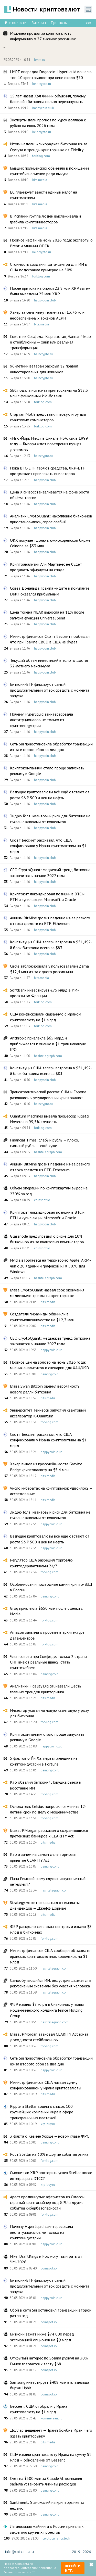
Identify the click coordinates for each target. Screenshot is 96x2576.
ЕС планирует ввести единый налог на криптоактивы (43, 194)
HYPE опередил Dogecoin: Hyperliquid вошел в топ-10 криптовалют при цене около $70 (51, 74)
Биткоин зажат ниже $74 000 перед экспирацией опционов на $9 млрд (42, 2336)
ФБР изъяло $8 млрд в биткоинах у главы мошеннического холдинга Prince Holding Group (47, 2010)
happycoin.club (43, 108)
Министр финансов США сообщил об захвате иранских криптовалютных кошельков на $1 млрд (50, 1956)
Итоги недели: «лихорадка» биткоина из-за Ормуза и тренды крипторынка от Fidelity (48, 146)
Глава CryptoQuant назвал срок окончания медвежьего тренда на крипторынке (47, 1292)
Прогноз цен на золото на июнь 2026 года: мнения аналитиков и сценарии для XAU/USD (49, 1365)
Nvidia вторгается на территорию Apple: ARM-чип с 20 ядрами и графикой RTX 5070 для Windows (50, 1266)
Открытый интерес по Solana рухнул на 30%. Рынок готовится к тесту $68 (49, 2360)
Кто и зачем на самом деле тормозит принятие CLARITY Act (43, 1857)
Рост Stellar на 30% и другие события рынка (49, 2154)
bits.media (39, 180)
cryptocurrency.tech (56, 2538)
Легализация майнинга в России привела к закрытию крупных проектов (46, 2529)
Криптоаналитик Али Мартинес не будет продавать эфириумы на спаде (46, 567)
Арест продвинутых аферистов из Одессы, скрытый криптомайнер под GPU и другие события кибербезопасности (47, 2202)
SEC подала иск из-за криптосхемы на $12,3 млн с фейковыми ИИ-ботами (49, 393)
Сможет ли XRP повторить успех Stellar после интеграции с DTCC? (51, 2175)
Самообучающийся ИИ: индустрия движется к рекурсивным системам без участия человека (50, 1983)
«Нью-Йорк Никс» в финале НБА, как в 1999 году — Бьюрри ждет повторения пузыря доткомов (49, 444)
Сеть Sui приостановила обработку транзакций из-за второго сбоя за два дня (51, 746)
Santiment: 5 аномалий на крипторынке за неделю (47, 2505)
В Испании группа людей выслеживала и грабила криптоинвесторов (45, 218)
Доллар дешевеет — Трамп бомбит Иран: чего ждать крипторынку (51, 2433)
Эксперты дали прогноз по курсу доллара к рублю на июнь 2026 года (48, 122)
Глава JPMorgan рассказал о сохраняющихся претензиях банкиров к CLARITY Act (49, 1833)
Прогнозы (59, 23)
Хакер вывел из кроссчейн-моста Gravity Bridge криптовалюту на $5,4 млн (45, 1466)
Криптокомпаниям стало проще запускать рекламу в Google (47, 770)
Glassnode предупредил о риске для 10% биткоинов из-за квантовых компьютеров (47, 1239)
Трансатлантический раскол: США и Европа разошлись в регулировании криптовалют (48, 1094)
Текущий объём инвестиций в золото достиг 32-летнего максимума (49, 663)
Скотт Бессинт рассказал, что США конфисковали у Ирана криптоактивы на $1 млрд (48, 845)
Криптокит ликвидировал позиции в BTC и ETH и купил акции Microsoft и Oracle (47, 896)
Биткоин (38, 23)
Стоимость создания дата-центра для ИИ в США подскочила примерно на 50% (48, 267)
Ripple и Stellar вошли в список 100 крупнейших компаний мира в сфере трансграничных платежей (41, 2112)
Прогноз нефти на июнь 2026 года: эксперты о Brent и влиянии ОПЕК (51, 242)
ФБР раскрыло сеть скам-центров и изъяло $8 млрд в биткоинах (51, 1929)
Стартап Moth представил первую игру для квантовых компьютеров (48, 417)
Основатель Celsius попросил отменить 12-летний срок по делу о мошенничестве (48, 1809)
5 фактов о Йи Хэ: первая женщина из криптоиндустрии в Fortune (43, 1761)
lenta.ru (39, 60)
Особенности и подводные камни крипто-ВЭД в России (51, 1587)
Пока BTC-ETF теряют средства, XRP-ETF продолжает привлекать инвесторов (47, 470)
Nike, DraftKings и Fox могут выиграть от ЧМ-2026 (46, 2259)
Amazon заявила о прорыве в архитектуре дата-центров (47, 1635)
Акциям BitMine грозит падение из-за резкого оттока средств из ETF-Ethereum (50, 920)
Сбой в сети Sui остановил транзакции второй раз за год (50, 2312)
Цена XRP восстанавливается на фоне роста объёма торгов (49, 494)
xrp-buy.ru (48, 2124)
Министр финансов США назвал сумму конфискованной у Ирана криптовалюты (45, 2085)
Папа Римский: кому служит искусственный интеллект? (48, 1881)
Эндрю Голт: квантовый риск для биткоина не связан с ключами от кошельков (50, 818)
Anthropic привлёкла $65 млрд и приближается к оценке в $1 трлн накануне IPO (48, 1043)
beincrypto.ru (41, 84)
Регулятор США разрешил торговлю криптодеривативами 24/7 (41, 1562)
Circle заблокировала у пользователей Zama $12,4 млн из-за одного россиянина (49, 968)
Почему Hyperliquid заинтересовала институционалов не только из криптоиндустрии (41, 720)
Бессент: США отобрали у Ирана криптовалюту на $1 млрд (38, 2409)
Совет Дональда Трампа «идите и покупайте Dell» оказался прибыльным (49, 591)
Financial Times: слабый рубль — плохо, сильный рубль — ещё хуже (44, 1142)
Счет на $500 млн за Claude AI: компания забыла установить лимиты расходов (46, 2481)
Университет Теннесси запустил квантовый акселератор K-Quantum (48, 1412)
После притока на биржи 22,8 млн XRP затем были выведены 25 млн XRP (50, 291)
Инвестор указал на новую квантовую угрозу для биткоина (49, 1713)
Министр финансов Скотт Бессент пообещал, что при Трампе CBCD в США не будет (50, 639)
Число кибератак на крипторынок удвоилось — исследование (51, 1491)
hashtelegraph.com (48, 1056)
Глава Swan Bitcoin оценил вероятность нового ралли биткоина (45, 1389)
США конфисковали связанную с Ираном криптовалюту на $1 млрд (45, 1016)
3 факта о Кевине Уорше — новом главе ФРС (49, 2136)
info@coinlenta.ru (19, 2552)
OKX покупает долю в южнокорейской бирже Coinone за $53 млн (50, 543)
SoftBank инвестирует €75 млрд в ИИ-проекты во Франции (44, 992)
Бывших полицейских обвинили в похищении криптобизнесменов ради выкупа (49, 171)
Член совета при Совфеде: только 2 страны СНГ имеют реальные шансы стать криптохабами (48, 1662)
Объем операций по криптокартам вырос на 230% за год (49, 1190)
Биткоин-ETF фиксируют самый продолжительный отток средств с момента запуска (49, 690)
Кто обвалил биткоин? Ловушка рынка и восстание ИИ (45, 1785)
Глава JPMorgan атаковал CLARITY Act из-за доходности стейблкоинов (49, 2037)
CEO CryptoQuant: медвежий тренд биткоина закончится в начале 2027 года (50, 872)
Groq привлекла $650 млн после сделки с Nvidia (46, 1611)
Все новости (15, 23)
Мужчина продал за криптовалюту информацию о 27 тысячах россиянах (43, 36)
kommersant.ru (51, 2418)
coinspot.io (42, 1200)
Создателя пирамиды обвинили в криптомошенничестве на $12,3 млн (42, 1316)
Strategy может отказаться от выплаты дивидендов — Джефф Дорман (45, 1905)
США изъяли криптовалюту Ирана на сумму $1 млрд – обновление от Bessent (50, 2457)
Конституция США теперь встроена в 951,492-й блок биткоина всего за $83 (51, 944)
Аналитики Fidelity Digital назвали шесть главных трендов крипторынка (45, 1688)
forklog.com (41, 156)
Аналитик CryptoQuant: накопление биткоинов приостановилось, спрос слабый (51, 518)
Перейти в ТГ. (73, 2568)
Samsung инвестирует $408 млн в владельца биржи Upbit (49, 2385)
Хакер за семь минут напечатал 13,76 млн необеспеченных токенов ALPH (47, 315)
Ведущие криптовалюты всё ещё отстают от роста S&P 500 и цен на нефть (50, 794)
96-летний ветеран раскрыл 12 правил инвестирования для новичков (44, 368)
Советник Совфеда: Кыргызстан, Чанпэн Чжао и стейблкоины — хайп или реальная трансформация (50, 342)
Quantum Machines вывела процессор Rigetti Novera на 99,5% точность (49, 1118)
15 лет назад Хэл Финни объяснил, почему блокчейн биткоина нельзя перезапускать (48, 98)
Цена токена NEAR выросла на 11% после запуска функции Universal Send (47, 615)
